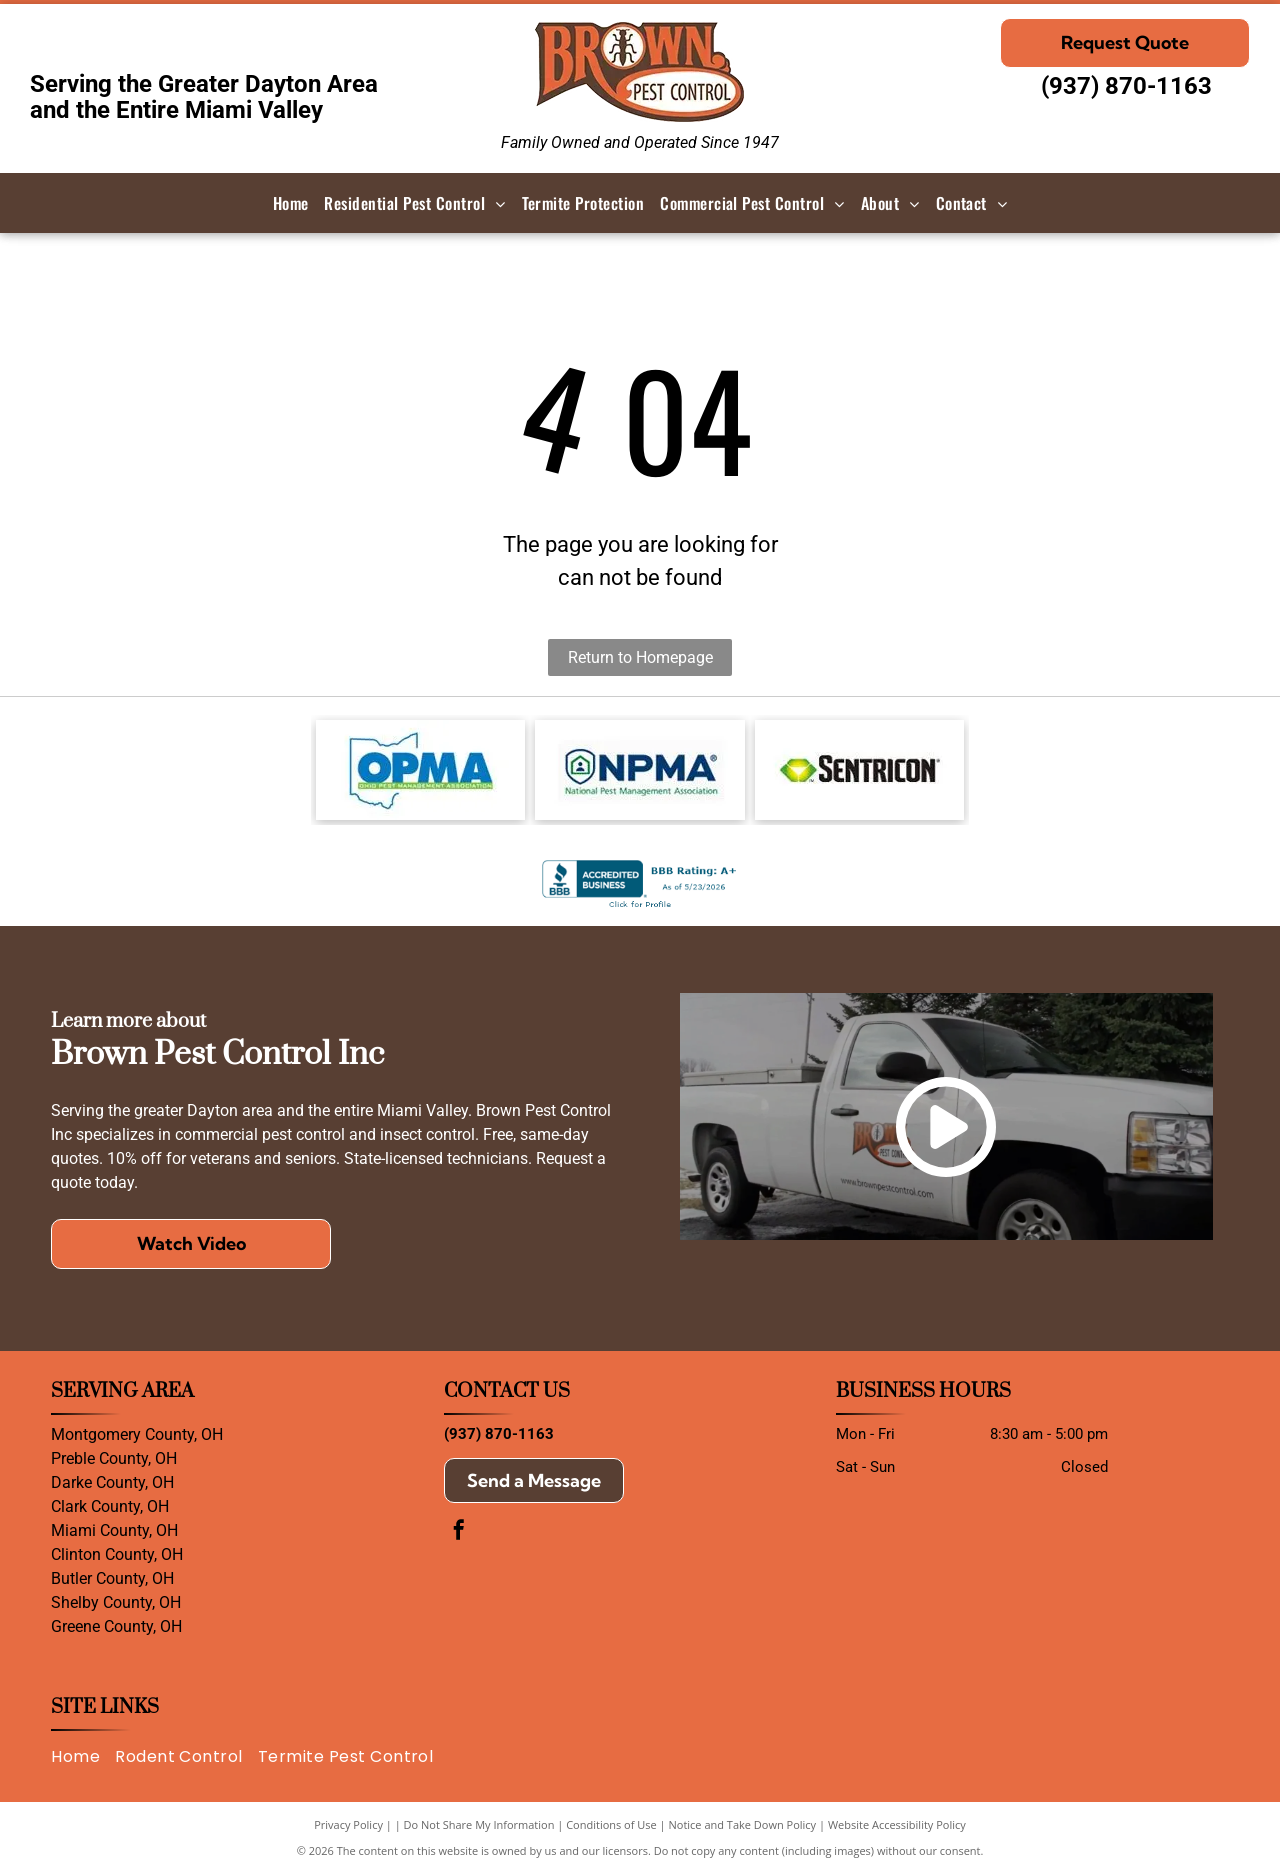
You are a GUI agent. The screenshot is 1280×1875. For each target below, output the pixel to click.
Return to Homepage (640, 657)
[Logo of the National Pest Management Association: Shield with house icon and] (639, 770)
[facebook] (459, 1532)
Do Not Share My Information (479, 1824)
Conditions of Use (611, 1824)
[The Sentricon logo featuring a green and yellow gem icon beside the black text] (859, 770)
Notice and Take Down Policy (743, 1824)
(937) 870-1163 (1126, 86)
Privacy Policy (348, 1824)
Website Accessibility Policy (897, 1824)
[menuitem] (291, 203)
